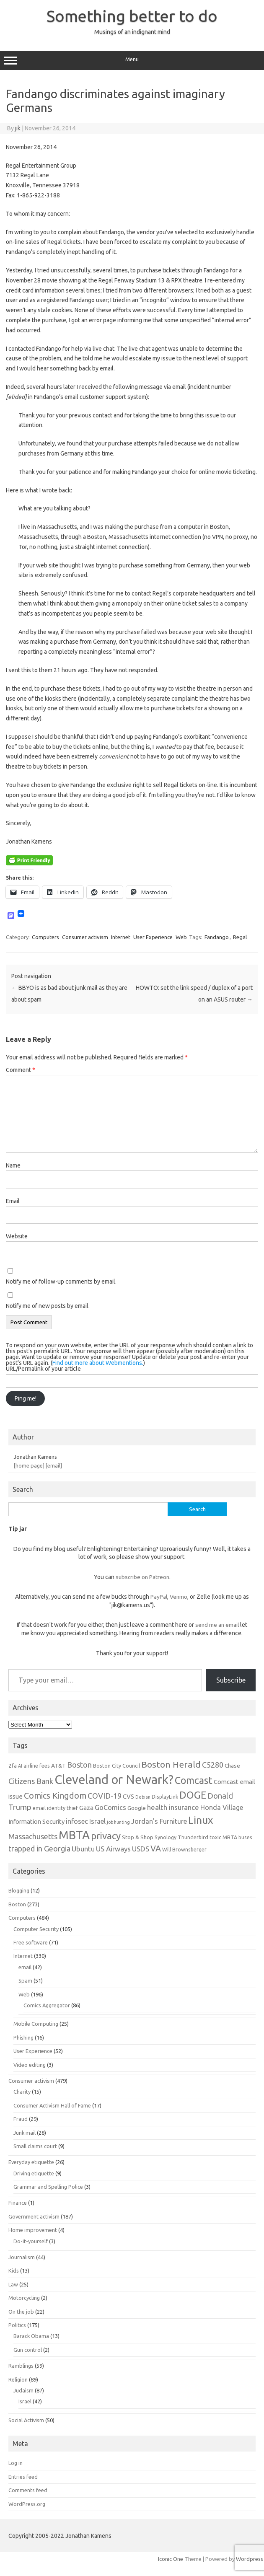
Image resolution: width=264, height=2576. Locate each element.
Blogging (18, 1890)
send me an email (217, 1624)
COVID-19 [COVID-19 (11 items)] (105, 1796)
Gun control (27, 2350)
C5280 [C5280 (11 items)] (212, 1764)
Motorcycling (24, 2298)
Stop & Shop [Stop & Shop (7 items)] (137, 1837)
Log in (15, 2463)
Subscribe (231, 1680)
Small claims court (35, 2146)
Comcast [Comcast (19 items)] (193, 1780)
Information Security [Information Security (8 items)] (36, 1821)
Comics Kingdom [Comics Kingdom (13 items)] (55, 1795)
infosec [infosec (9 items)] (77, 1821)
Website (17, 1236)
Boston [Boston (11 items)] (79, 1764)
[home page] (29, 1465)
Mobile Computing (35, 2024)
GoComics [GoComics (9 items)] (110, 1807)
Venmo (178, 1596)
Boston (17, 1904)
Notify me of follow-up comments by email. (61, 1281)
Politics (17, 2325)
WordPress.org (26, 2504)
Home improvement (32, 2230)
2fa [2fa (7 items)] (12, 1765)
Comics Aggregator (46, 2005)
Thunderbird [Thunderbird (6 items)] (193, 1837)
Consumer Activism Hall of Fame (52, 2105)
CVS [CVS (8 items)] (128, 1796)
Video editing (29, 2065)
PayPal (158, 1596)
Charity (22, 2091)
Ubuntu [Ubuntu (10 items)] (83, 1849)
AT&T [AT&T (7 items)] (58, 1765)
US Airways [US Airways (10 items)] (113, 1849)
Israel (24, 2401)
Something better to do (132, 16)
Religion (18, 2379)
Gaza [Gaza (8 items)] (86, 1807)
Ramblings (21, 2366)
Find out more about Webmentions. (97, 1362)
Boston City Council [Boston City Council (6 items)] (116, 1765)
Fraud (20, 2119)
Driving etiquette (33, 2173)
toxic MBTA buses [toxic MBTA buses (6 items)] (231, 1837)
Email (13, 1201)
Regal (240, 937)
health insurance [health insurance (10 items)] (173, 1807)
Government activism (34, 2216)
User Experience (153, 937)
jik (18, 128)
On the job (21, 2312)
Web (181, 937)
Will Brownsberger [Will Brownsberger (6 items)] (184, 1849)
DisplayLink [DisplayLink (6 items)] (165, 1796)
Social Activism (26, 2420)
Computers (45, 937)
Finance (17, 2203)
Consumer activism (85, 937)
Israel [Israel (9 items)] (97, 1821)
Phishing (23, 2037)
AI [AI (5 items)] (20, 1765)
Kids (13, 2270)
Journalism (21, 2257)
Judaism (23, 2390)
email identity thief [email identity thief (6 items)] (55, 1808)
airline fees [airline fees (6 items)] (36, 1765)
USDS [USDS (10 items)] (140, 1849)
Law (13, 2284)
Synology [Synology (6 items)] (165, 1837)
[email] (54, 1465)
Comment (20, 1070)
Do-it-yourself (30, 2241)
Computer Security (36, 1929)
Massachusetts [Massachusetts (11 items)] (32, 1836)
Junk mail (24, 2133)
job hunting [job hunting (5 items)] (118, 1822)
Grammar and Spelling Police (48, 2187)
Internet (120, 937)
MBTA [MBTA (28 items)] (74, 1835)
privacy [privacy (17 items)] (106, 1835)
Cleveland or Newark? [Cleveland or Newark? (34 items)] (113, 1779)
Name (13, 1165)
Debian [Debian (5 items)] (142, 1796)
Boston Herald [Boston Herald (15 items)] (171, 1764)
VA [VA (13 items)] (155, 1848)
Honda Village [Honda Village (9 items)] (221, 1807)
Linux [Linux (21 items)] (200, 1820)
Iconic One (170, 2559)
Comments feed (27, 2490)
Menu (132, 60)
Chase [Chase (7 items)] (232, 1765)
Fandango (216, 937)
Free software (30, 1942)
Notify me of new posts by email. (48, 1305)
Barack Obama (31, 2336)
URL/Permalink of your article (43, 1369)
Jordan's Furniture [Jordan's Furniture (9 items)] (159, 1821)
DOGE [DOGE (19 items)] (192, 1794)
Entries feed (23, 2477)
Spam (25, 1980)
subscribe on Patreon (142, 1577)
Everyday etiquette (31, 2162)
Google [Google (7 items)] (136, 1807)
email (24, 1967)
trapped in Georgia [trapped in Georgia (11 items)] (39, 1848)
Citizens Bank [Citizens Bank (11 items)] (30, 1781)
